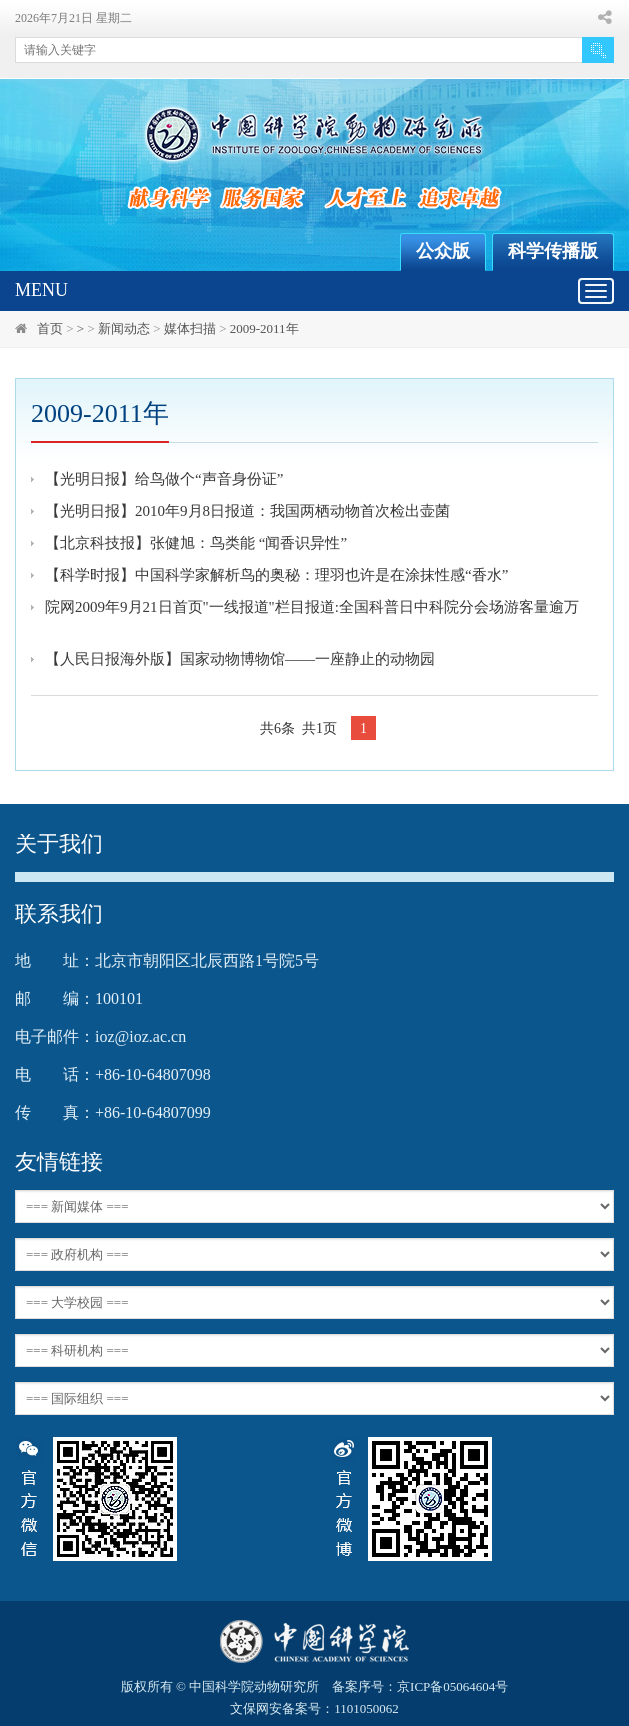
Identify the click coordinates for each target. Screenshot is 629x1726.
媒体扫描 (190, 328)
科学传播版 (553, 251)
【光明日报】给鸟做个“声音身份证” (164, 479)
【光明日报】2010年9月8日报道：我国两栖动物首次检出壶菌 (247, 511)
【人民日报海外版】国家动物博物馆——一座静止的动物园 (240, 659)
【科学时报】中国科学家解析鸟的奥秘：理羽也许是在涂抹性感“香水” (276, 575)
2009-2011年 (264, 328)
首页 (50, 328)
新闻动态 (124, 328)
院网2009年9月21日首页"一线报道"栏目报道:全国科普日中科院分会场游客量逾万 (312, 607)
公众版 (443, 251)
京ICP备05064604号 (452, 1686)
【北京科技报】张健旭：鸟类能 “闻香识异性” (196, 543)
